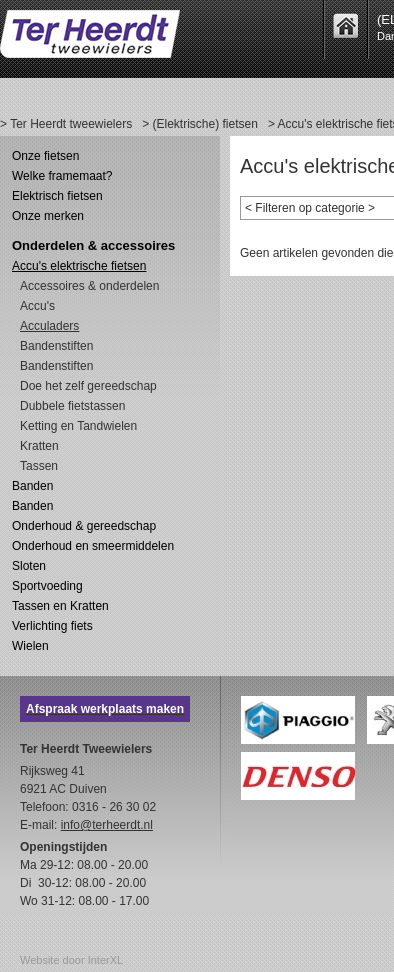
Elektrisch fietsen (57, 196)
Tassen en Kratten (60, 606)
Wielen (30, 646)
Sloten (29, 566)
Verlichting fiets (52, 626)
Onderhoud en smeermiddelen (93, 546)
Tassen (39, 466)
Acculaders (49, 326)
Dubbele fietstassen (72, 406)
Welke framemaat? (62, 176)
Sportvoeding (47, 586)
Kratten (39, 446)
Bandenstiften (56, 346)
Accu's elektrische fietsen (79, 266)
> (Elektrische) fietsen (200, 124)
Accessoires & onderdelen (89, 286)
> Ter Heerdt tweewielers (66, 124)
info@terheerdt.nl (107, 825)
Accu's (37, 306)
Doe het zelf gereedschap (88, 386)
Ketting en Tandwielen (78, 426)
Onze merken (48, 216)
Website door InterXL (71, 960)
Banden (32, 486)
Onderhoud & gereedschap (84, 526)
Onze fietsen (45, 156)
